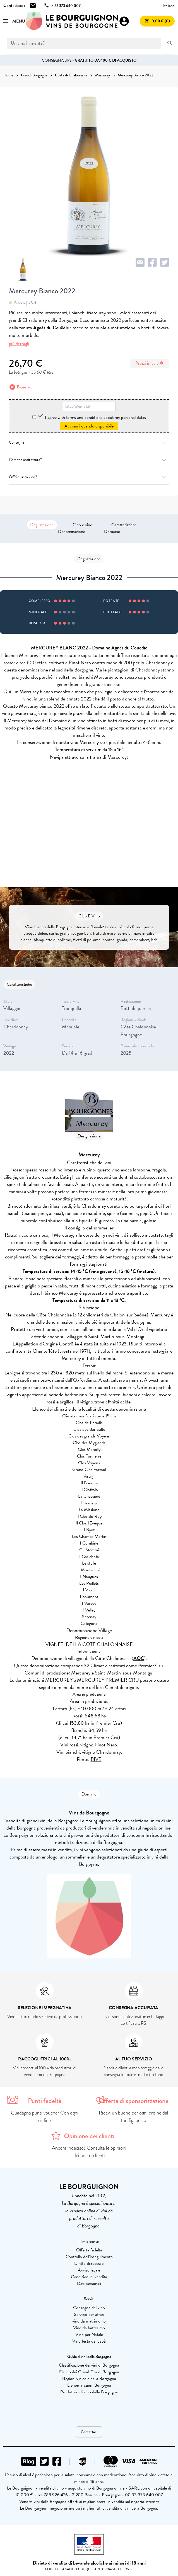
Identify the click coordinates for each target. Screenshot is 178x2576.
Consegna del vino (89, 2307)
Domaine (112, 531)
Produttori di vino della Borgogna (89, 2392)
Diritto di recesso (89, 2263)
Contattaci (89, 2432)
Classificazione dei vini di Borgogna (89, 2365)
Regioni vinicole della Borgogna (89, 2378)
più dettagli (19, 343)
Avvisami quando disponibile (89, 426)
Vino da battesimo (89, 2327)
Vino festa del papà (89, 2341)
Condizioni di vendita (89, 2276)
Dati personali (89, 2283)
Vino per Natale (89, 2334)
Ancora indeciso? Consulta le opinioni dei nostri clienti (89, 2151)
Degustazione (42, 524)
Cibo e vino (82, 524)
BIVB (96, 1759)
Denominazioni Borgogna (89, 2385)
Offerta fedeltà (89, 2250)
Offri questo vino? (89, 477)
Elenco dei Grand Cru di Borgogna (89, 2372)
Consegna (89, 442)
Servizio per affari (89, 2314)
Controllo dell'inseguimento (89, 2256)
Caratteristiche (124, 524)
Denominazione (71, 531)
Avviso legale (89, 2270)
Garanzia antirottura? (89, 460)
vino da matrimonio (89, 2321)
